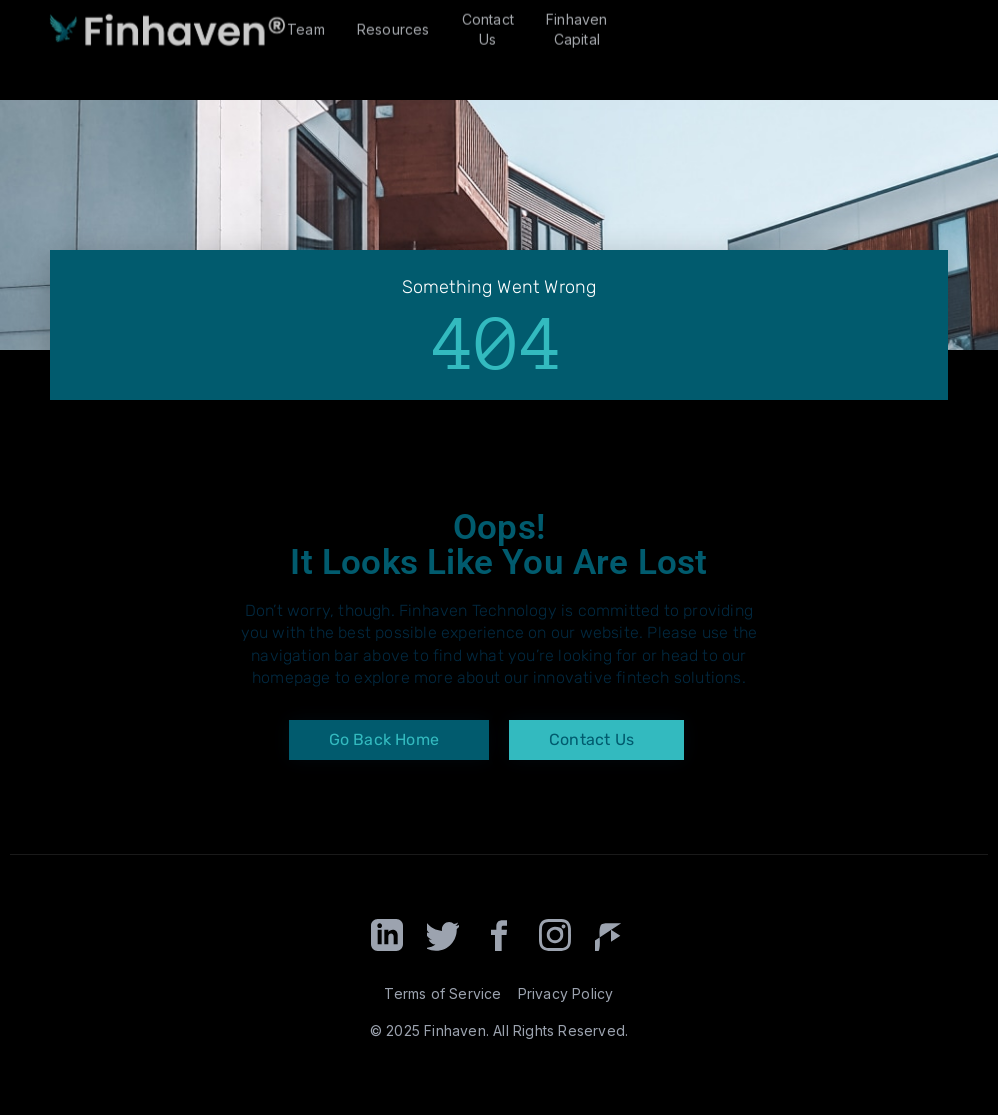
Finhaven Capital (577, 20)
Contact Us (488, 20)
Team (306, 20)
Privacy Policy (566, 993)
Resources (393, 20)
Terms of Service (442, 993)
